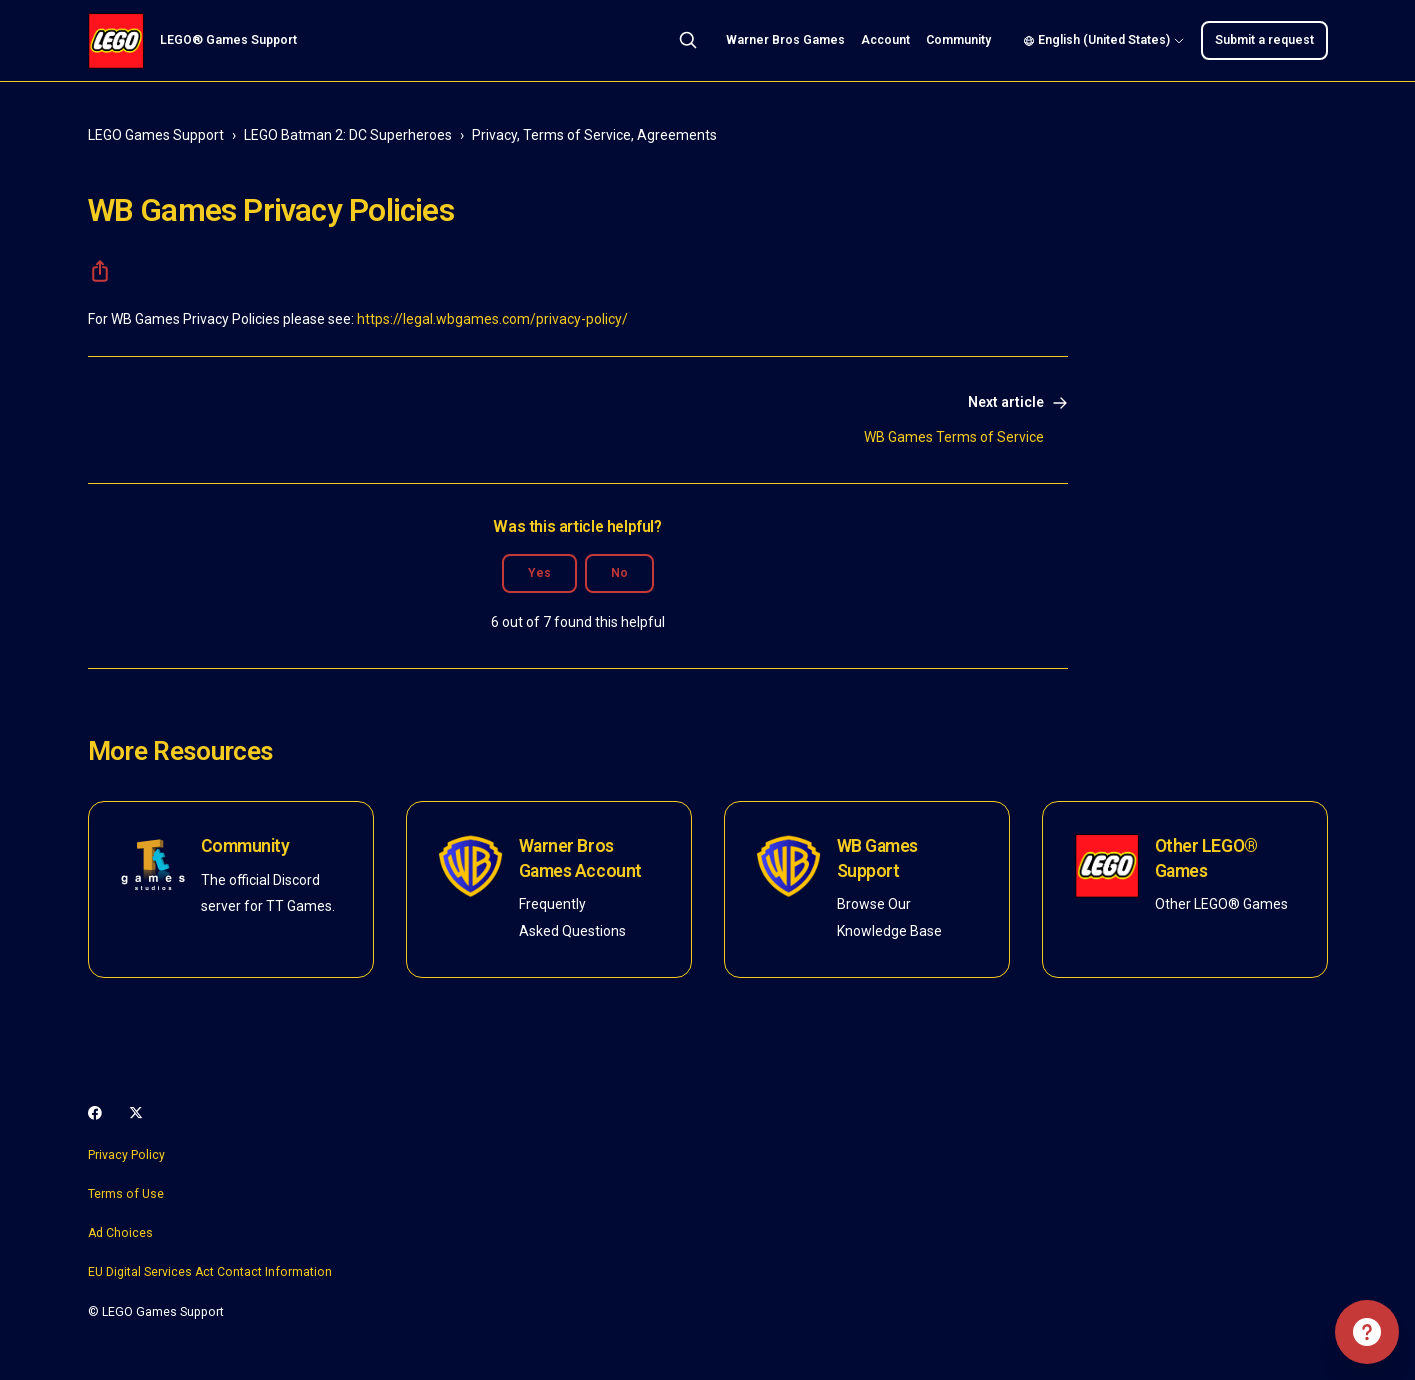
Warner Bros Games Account (580, 858)
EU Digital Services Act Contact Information (210, 1272)
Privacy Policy (126, 1155)
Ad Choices (120, 1233)
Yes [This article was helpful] (539, 573)
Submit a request (1264, 40)
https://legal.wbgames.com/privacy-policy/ (492, 319)
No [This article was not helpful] (619, 573)
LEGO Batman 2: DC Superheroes (348, 135)
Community (958, 40)
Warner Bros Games (785, 40)
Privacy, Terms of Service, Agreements (594, 135)
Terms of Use (126, 1194)
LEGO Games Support (156, 135)
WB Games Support (878, 858)
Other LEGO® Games (1206, 858)
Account (885, 40)
